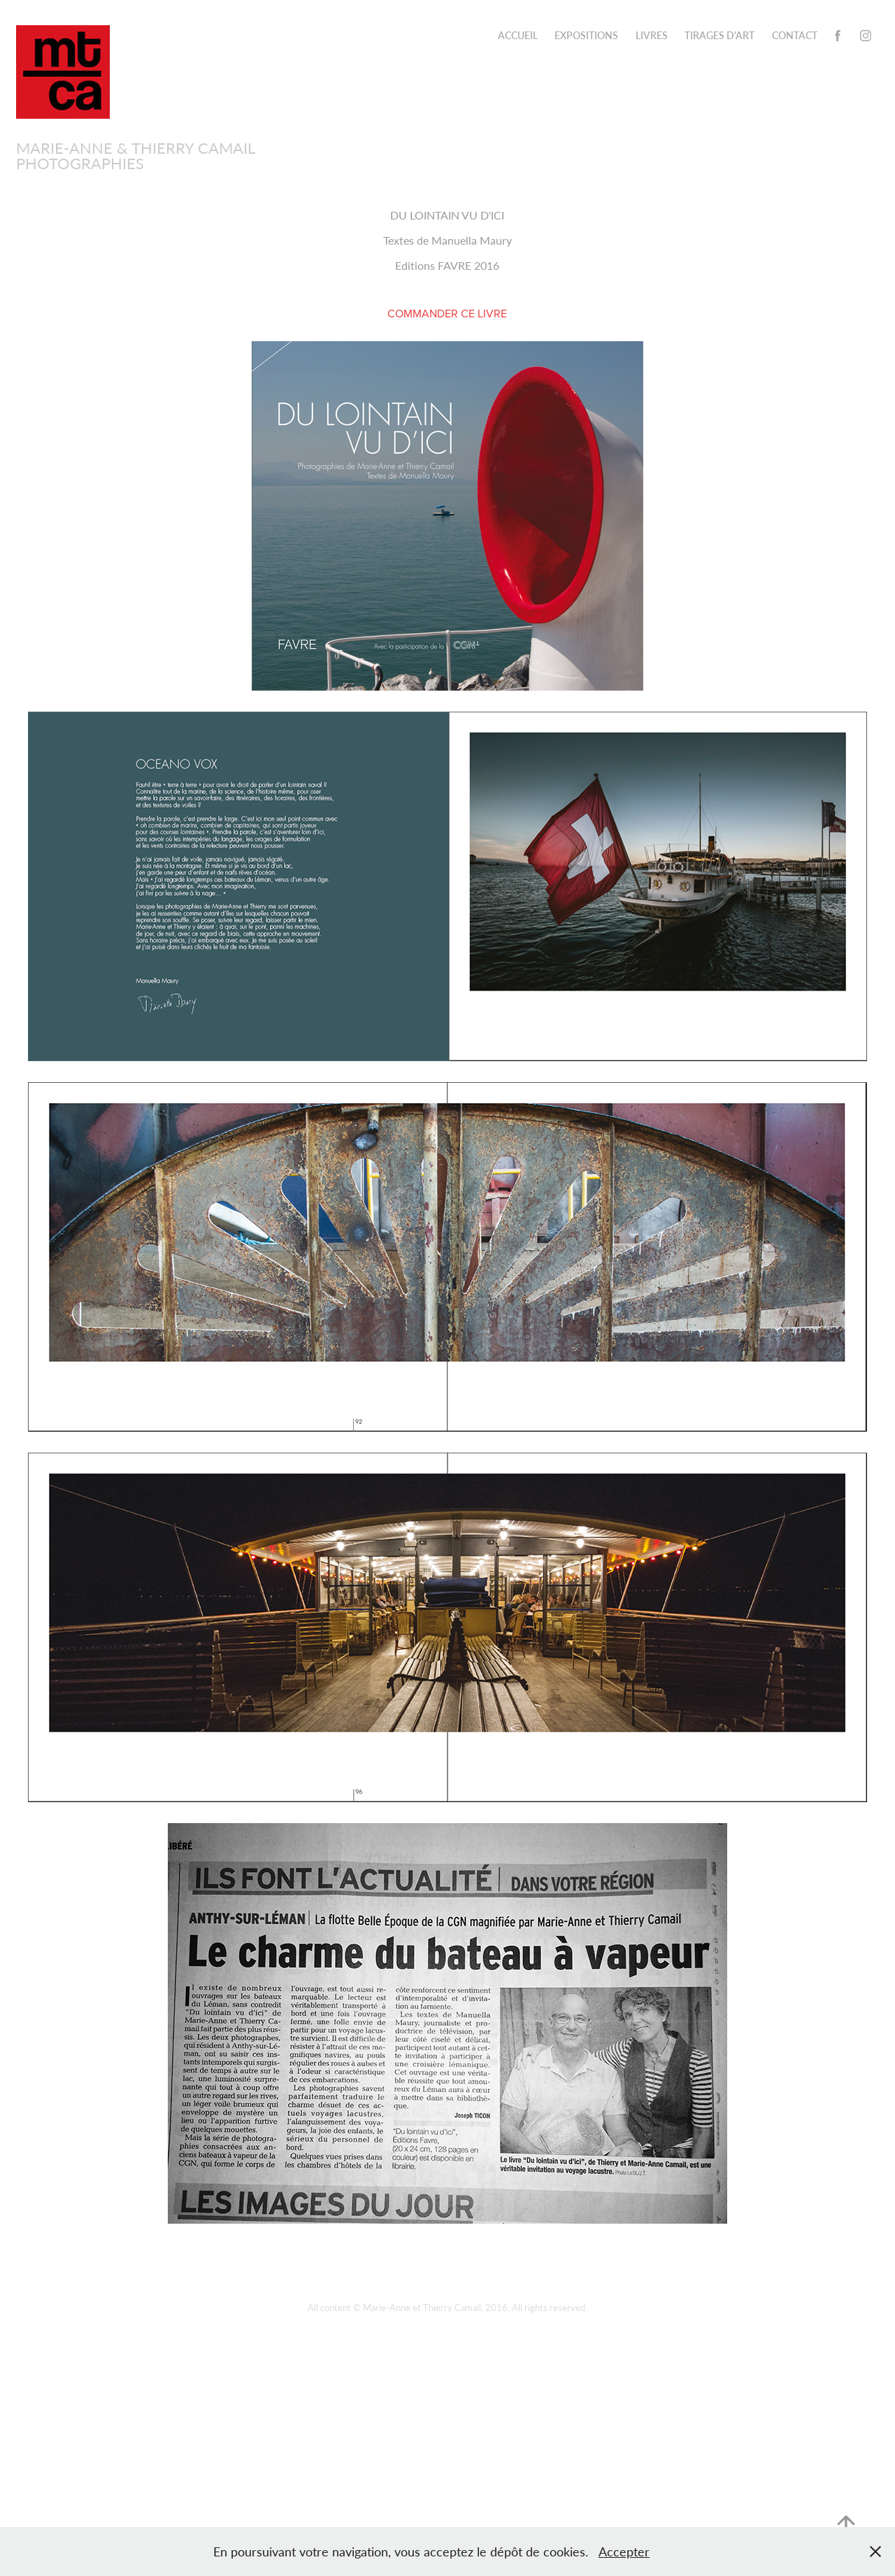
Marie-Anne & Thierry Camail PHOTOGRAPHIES (137, 155)
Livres (652, 35)
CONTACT (794, 35)
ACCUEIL (518, 35)
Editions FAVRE (434, 265)
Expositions (586, 35)
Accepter (624, 2551)
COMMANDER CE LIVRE (447, 313)
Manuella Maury (471, 240)
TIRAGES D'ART (719, 35)
